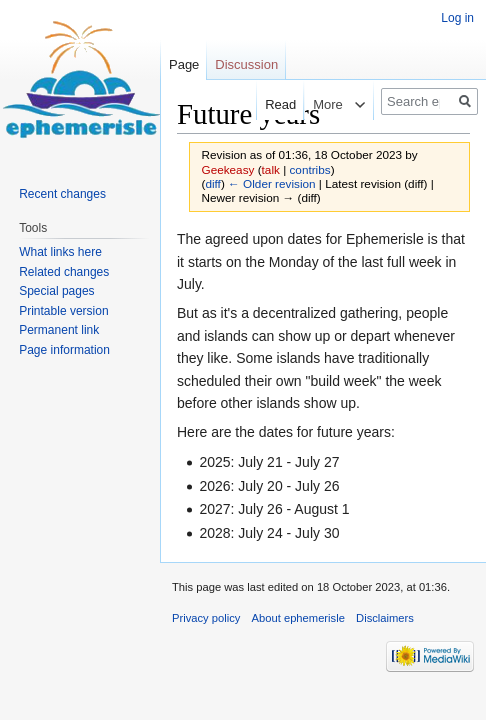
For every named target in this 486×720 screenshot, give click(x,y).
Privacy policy (206, 618)
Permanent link (59, 330)
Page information (64, 350)
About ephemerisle (298, 618)
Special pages (56, 291)
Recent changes (62, 194)
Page (184, 64)
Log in (457, 18)
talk (271, 169)
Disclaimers (385, 618)
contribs (309, 169)
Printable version (63, 311)
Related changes (64, 272)
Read (267, 104)
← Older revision (272, 183)
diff (212, 183)
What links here (60, 252)
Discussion (246, 64)
